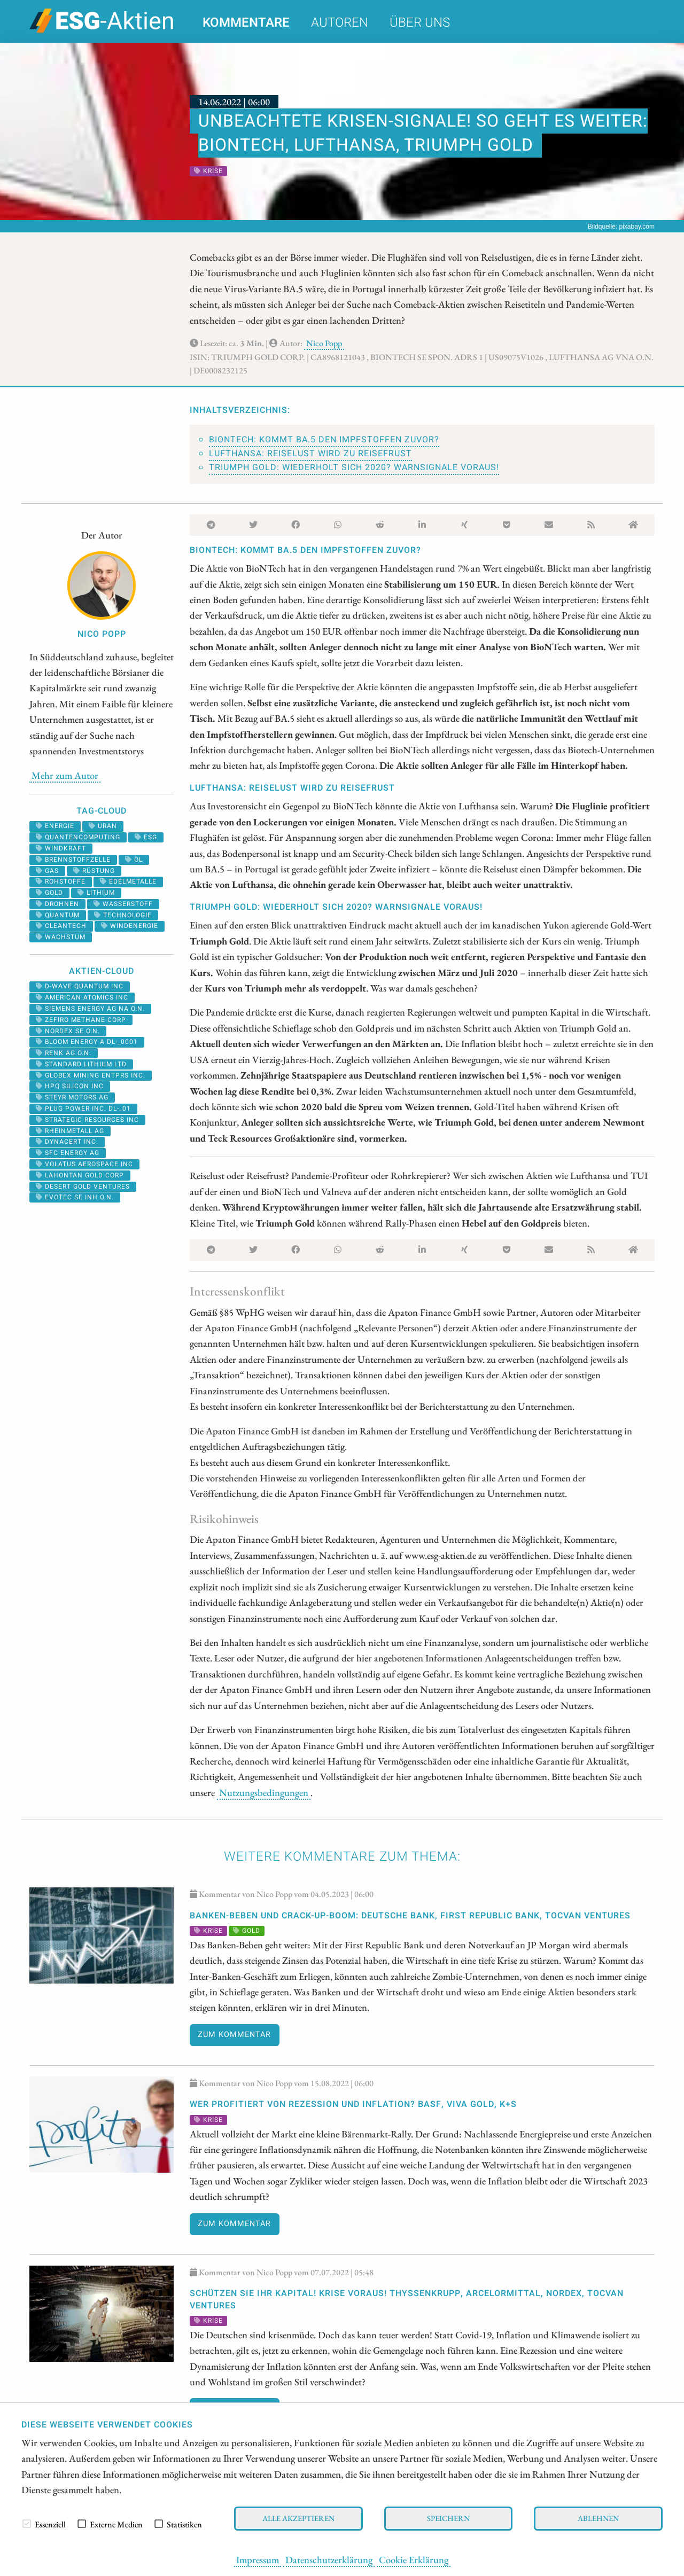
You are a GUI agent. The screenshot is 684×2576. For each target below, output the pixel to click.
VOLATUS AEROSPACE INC (84, 1164)
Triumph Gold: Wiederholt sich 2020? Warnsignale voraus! (354, 467)
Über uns (420, 22)
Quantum (58, 915)
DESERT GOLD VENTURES (83, 1186)
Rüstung (94, 871)
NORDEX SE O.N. (68, 1031)
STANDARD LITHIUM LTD (81, 1064)
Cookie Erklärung (413, 2559)
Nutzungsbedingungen (263, 1792)
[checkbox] (26, 2523)
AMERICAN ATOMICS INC (82, 997)
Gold (49, 892)
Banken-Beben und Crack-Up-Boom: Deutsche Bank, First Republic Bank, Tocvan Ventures (410, 1915)
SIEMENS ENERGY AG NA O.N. (90, 1008)
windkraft (61, 848)
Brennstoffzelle (73, 859)
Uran (103, 826)
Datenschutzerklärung (328, 2559)
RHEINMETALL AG (70, 1131)
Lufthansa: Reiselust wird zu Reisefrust (310, 453)
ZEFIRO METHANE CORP (81, 1020)
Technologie (123, 915)
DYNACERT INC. (67, 1141)
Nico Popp (324, 343)
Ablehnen (598, 2518)
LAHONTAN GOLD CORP (80, 1175)
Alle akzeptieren (298, 2518)
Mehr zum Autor (65, 775)
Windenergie (129, 926)
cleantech (61, 926)
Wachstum (61, 937)
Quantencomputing (78, 837)
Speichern (448, 2518)
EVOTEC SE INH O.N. (75, 1197)
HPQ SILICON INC (70, 1086)
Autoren (339, 22)
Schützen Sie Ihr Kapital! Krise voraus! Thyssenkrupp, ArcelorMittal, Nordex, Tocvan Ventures (407, 2299)
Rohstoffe (61, 881)
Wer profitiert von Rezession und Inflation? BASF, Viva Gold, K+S (353, 2104)
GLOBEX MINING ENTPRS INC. (90, 1075)
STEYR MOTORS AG (72, 1097)
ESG (146, 837)
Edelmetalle (128, 881)
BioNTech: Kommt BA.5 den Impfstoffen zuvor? (324, 439)
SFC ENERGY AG (67, 1153)
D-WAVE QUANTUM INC (79, 986)
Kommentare (246, 22)
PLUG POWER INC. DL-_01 (83, 1108)
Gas (47, 871)
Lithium (96, 892)
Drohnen (57, 904)
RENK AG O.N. (63, 1053)
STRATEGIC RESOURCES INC (87, 1120)
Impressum (257, 2559)
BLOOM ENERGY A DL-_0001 (87, 1042)
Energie (55, 826)
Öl (134, 859)
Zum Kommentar (234, 2034)
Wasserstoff (123, 904)
